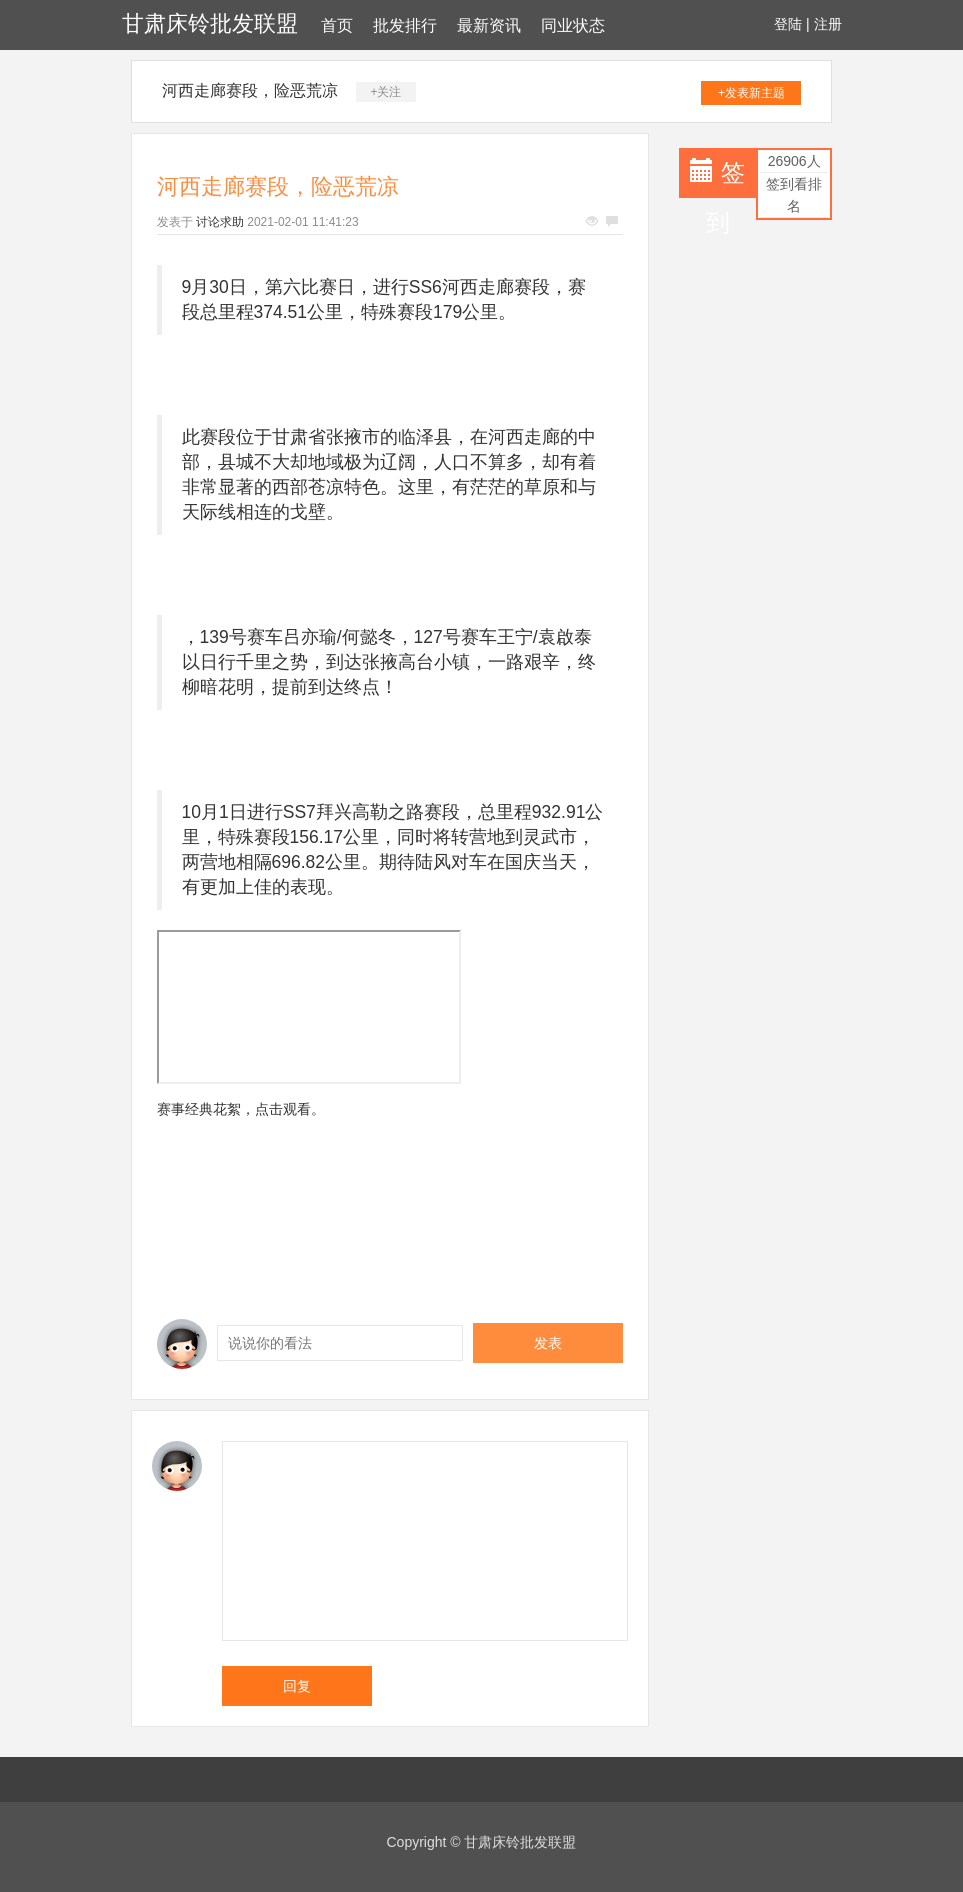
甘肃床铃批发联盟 (210, 23)
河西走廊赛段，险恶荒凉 (250, 90)
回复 (297, 1686)
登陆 (788, 24)
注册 (828, 24)
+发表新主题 (751, 93)
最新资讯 (489, 25)
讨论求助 (220, 222)
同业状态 (573, 25)
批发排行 (405, 25)
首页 (337, 25)
